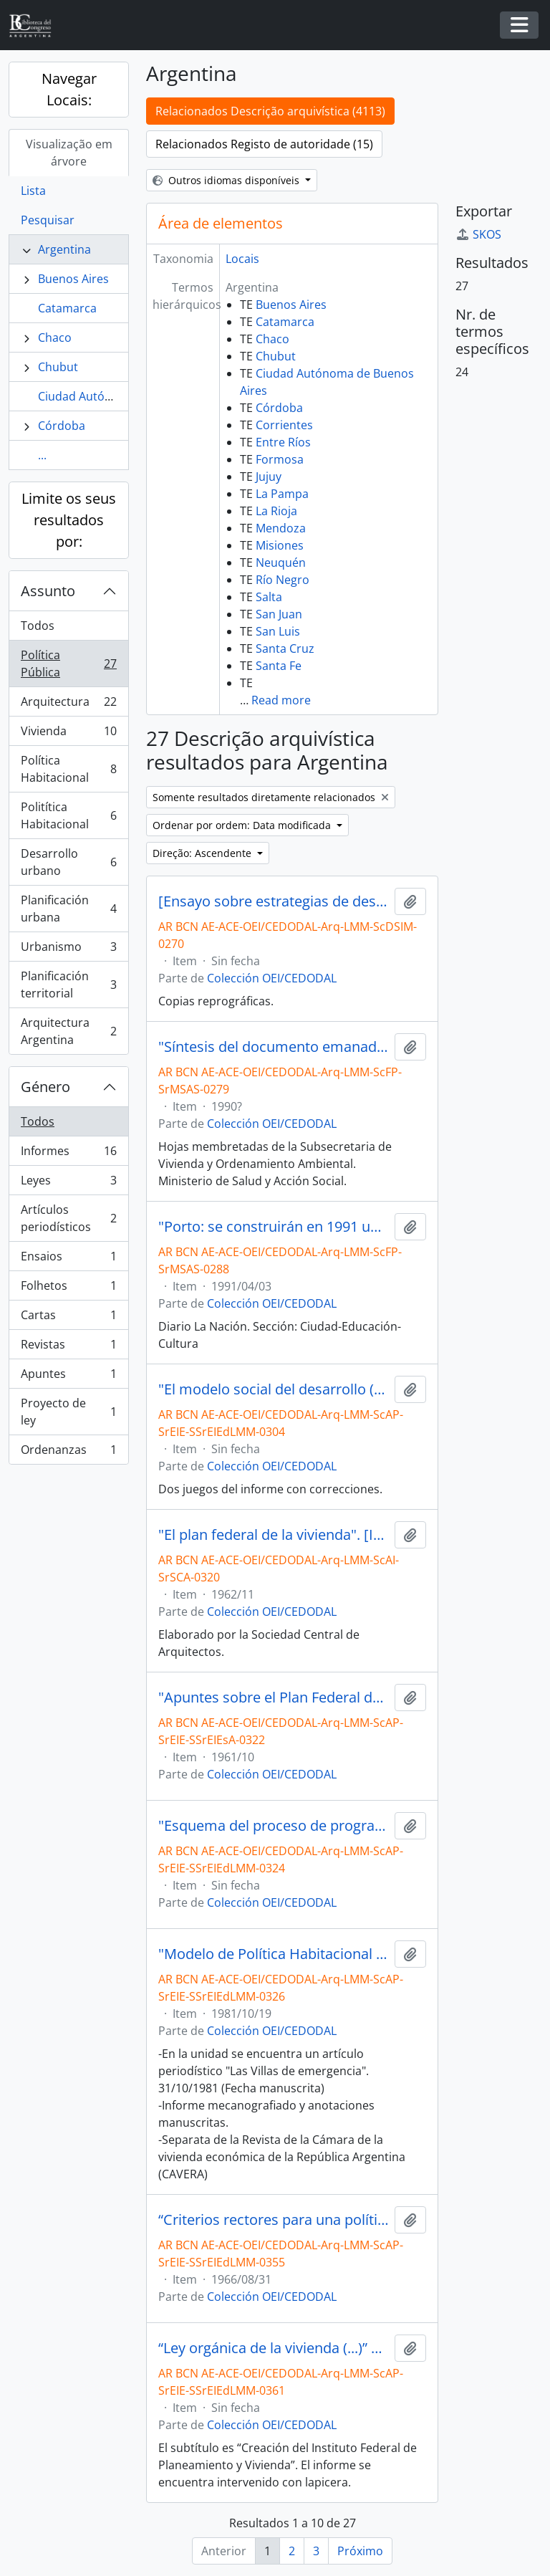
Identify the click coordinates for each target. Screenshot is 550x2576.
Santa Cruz (285, 648)
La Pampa (282, 494)
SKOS (478, 234)
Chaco (55, 337)
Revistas (68, 1347)
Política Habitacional (68, 768)
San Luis (278, 631)
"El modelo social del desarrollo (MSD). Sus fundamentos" (273, 1389)
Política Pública (68, 663)
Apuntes (68, 1377)
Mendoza (281, 528)
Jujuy (268, 476)
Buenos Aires (73, 279)
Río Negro (282, 580)
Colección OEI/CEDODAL (272, 978)
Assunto (48, 590)
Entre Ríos (283, 442)
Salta (269, 597)
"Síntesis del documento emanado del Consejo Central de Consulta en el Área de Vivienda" (273, 1046)
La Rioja (276, 511)
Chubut (58, 367)
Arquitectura (68, 705)
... (42, 455)
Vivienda (68, 734)
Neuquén (281, 562)
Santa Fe (278, 666)
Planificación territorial (68, 984)
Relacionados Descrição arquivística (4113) (270, 111)
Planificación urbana (68, 908)
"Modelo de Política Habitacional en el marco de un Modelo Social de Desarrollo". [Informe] (273, 1954)
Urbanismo (68, 950)
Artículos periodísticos (68, 1218)
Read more (281, 700)
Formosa (280, 459)
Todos (37, 625)
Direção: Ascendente (203, 853)
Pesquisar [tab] (47, 220)
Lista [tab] (33, 190)
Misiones (280, 545)
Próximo (360, 2551)
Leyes (68, 1183)
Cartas (68, 1318)
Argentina (64, 249)
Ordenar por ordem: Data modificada (243, 825)
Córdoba (61, 426)
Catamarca (67, 308)
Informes (68, 1154)
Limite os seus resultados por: (68, 520)
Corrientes (284, 425)
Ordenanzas (68, 1452)
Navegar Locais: (69, 89)
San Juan (279, 614)
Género (45, 1086)
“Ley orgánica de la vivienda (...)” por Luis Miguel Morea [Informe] (273, 2348)
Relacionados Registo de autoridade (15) (264, 144)
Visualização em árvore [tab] (69, 152)
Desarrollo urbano (68, 862)
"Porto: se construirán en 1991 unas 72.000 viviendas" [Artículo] (273, 1226)
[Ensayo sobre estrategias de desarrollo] (273, 901)
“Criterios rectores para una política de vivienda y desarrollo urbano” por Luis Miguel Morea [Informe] (273, 2219)
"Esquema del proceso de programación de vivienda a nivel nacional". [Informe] (273, 1825)
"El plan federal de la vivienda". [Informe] (273, 1534)
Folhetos (68, 1289)
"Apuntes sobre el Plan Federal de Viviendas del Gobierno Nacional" (273, 1697)
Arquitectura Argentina (68, 1031)
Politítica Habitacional (68, 815)
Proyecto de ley (68, 1411)
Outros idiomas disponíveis (227, 180)
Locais (242, 259)
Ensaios (68, 1259)
